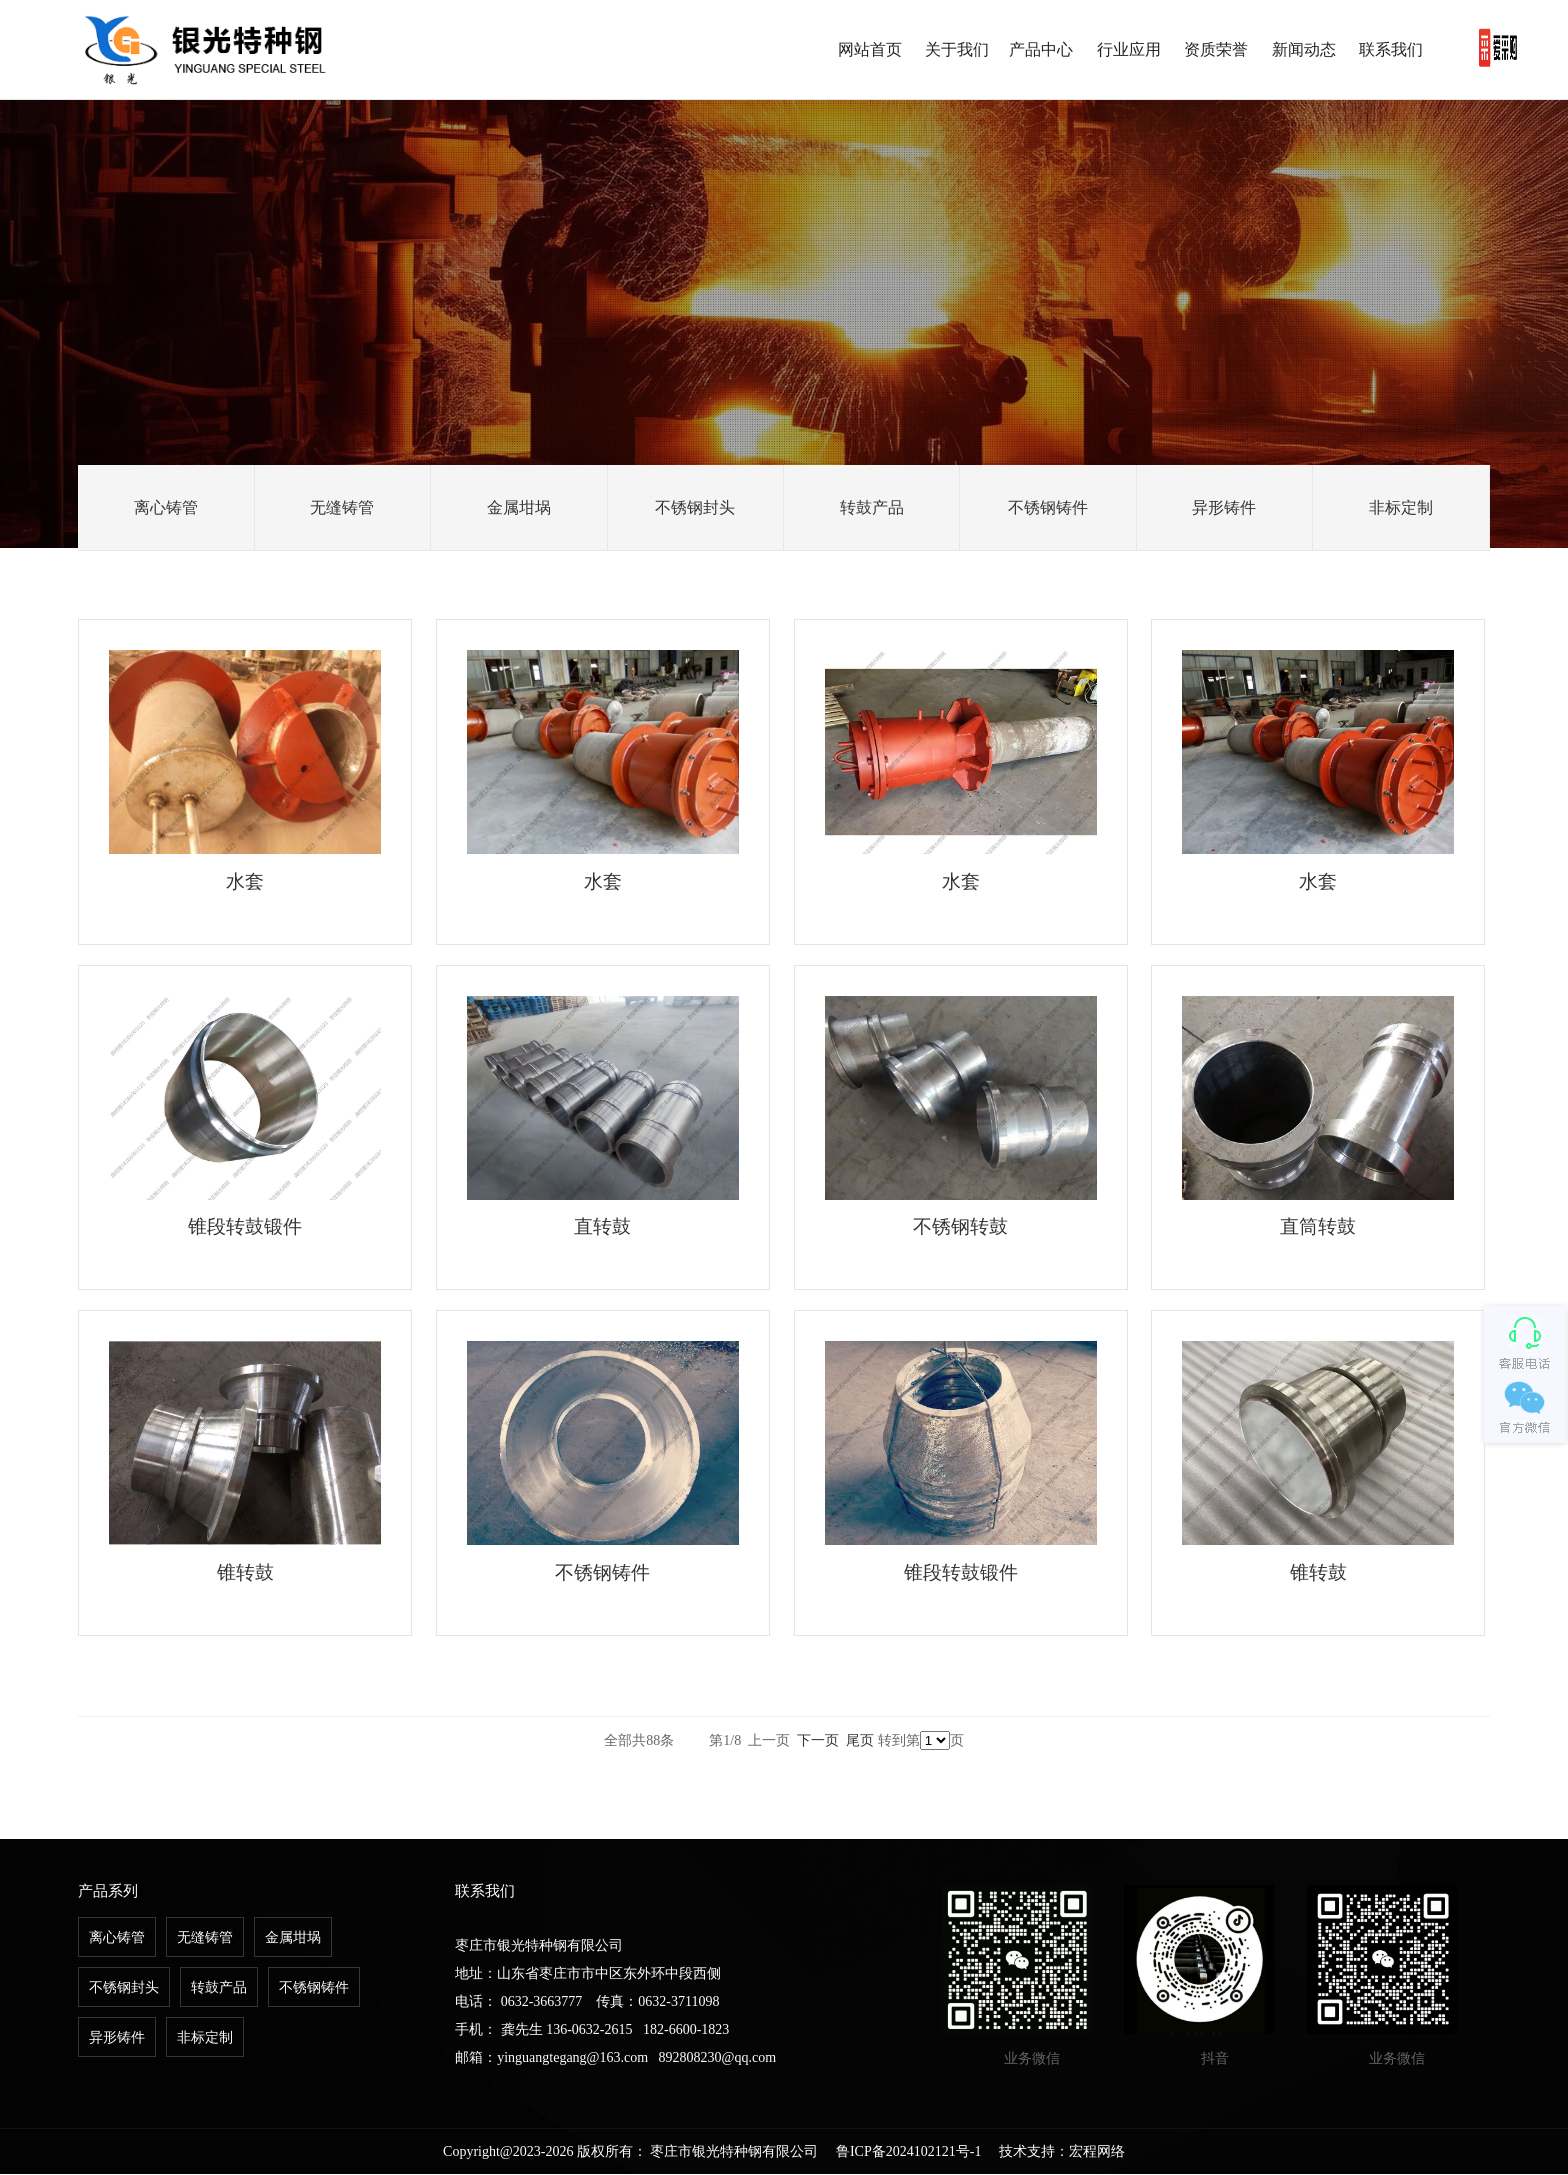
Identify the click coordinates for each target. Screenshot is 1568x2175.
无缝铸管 (342, 507)
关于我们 (957, 49)
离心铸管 (166, 507)
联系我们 (1391, 49)
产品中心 (1041, 49)
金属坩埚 (519, 507)
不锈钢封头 (695, 507)
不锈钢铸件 (1048, 507)
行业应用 (1129, 49)
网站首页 (870, 49)
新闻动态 (1304, 49)
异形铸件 (1224, 507)
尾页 (860, 1741)
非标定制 (1401, 507)
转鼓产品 (872, 507)
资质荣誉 (1216, 49)
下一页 (818, 1741)
